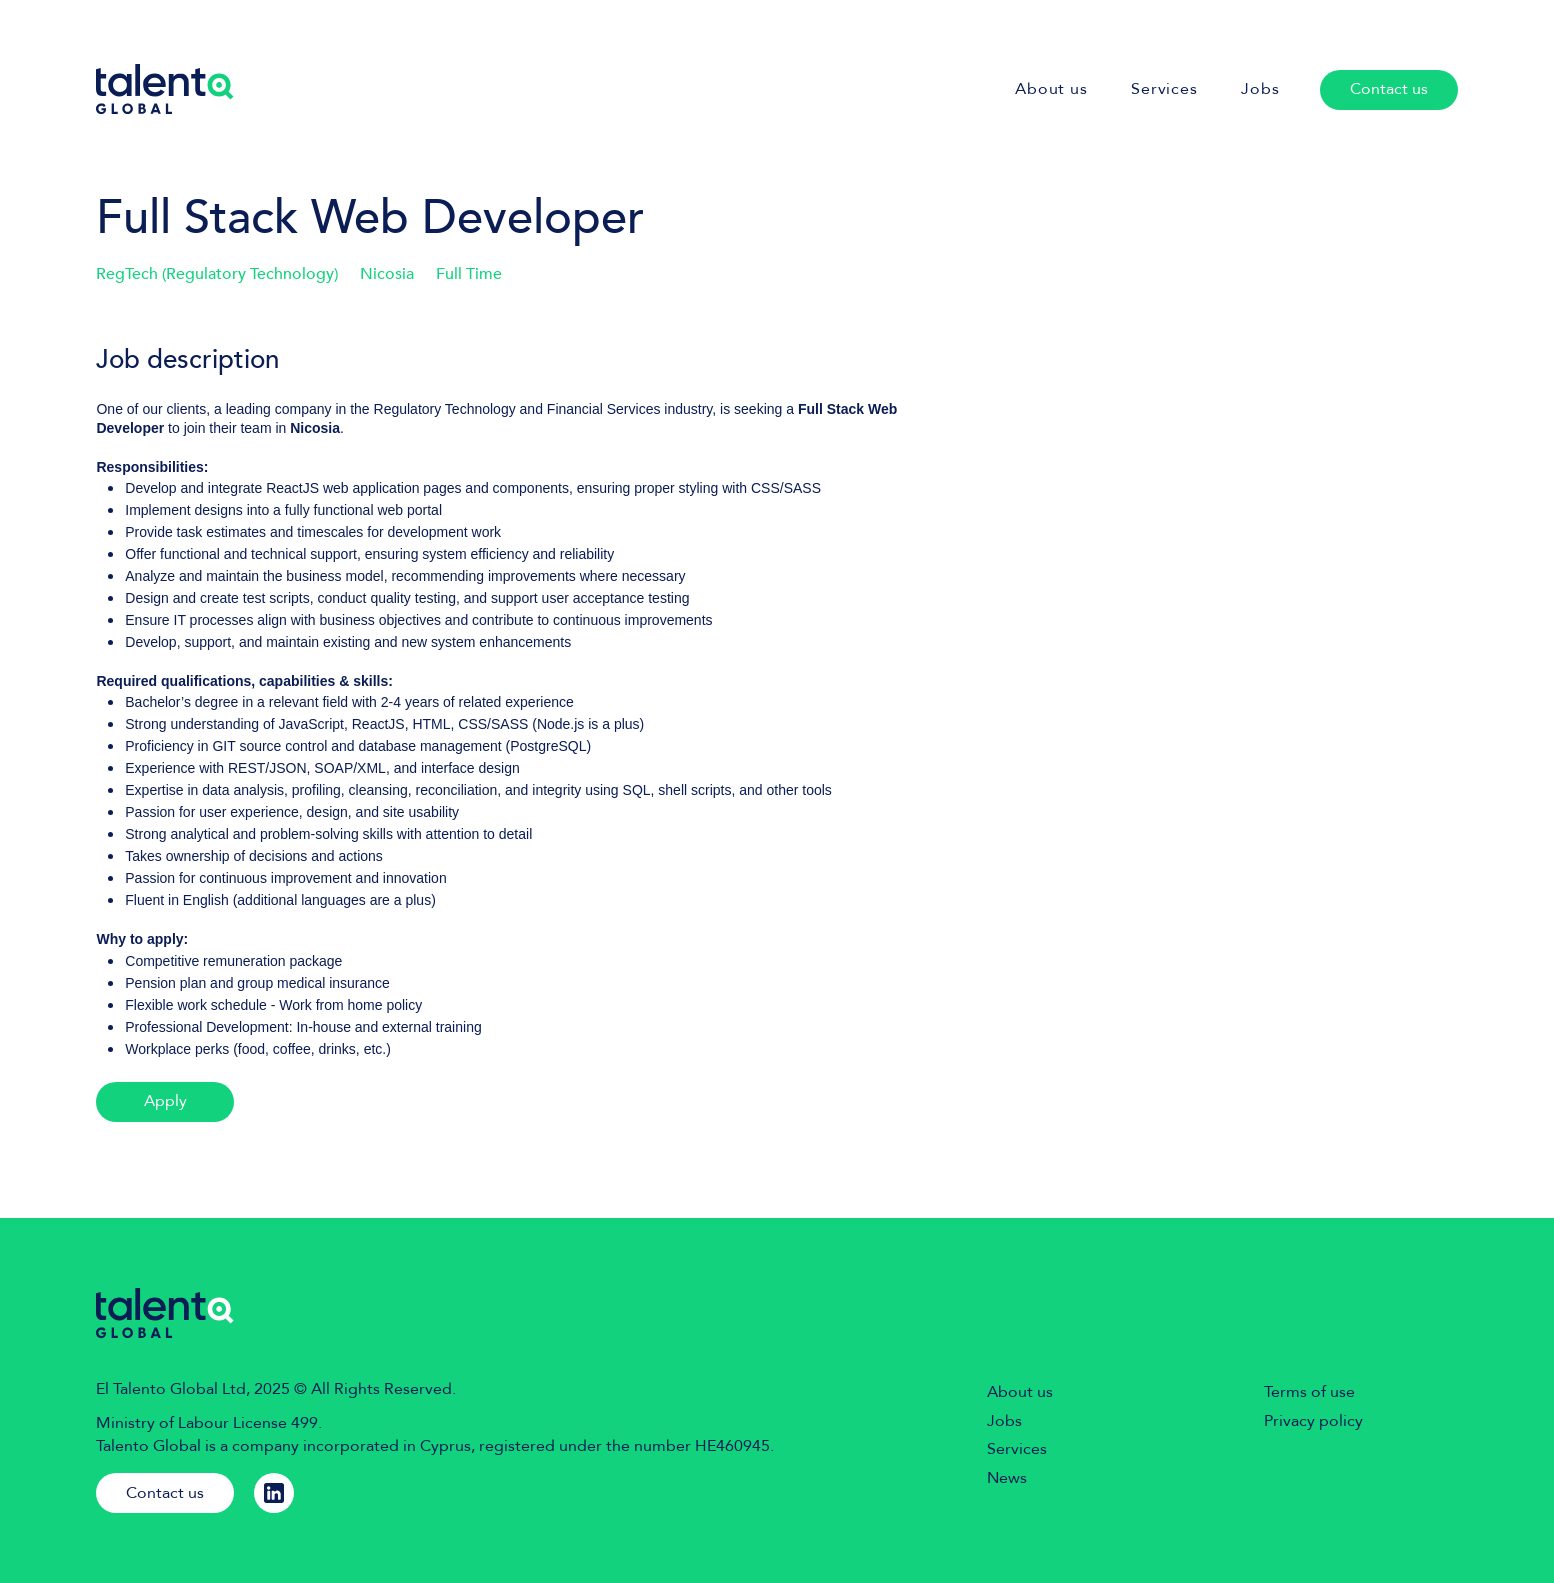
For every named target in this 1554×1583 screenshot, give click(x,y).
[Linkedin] (274, 1493)
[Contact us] (1389, 90)
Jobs (1004, 1421)
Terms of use (1309, 1392)
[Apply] (165, 1102)
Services (1017, 1449)
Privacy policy (1313, 1421)
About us (1020, 1392)
